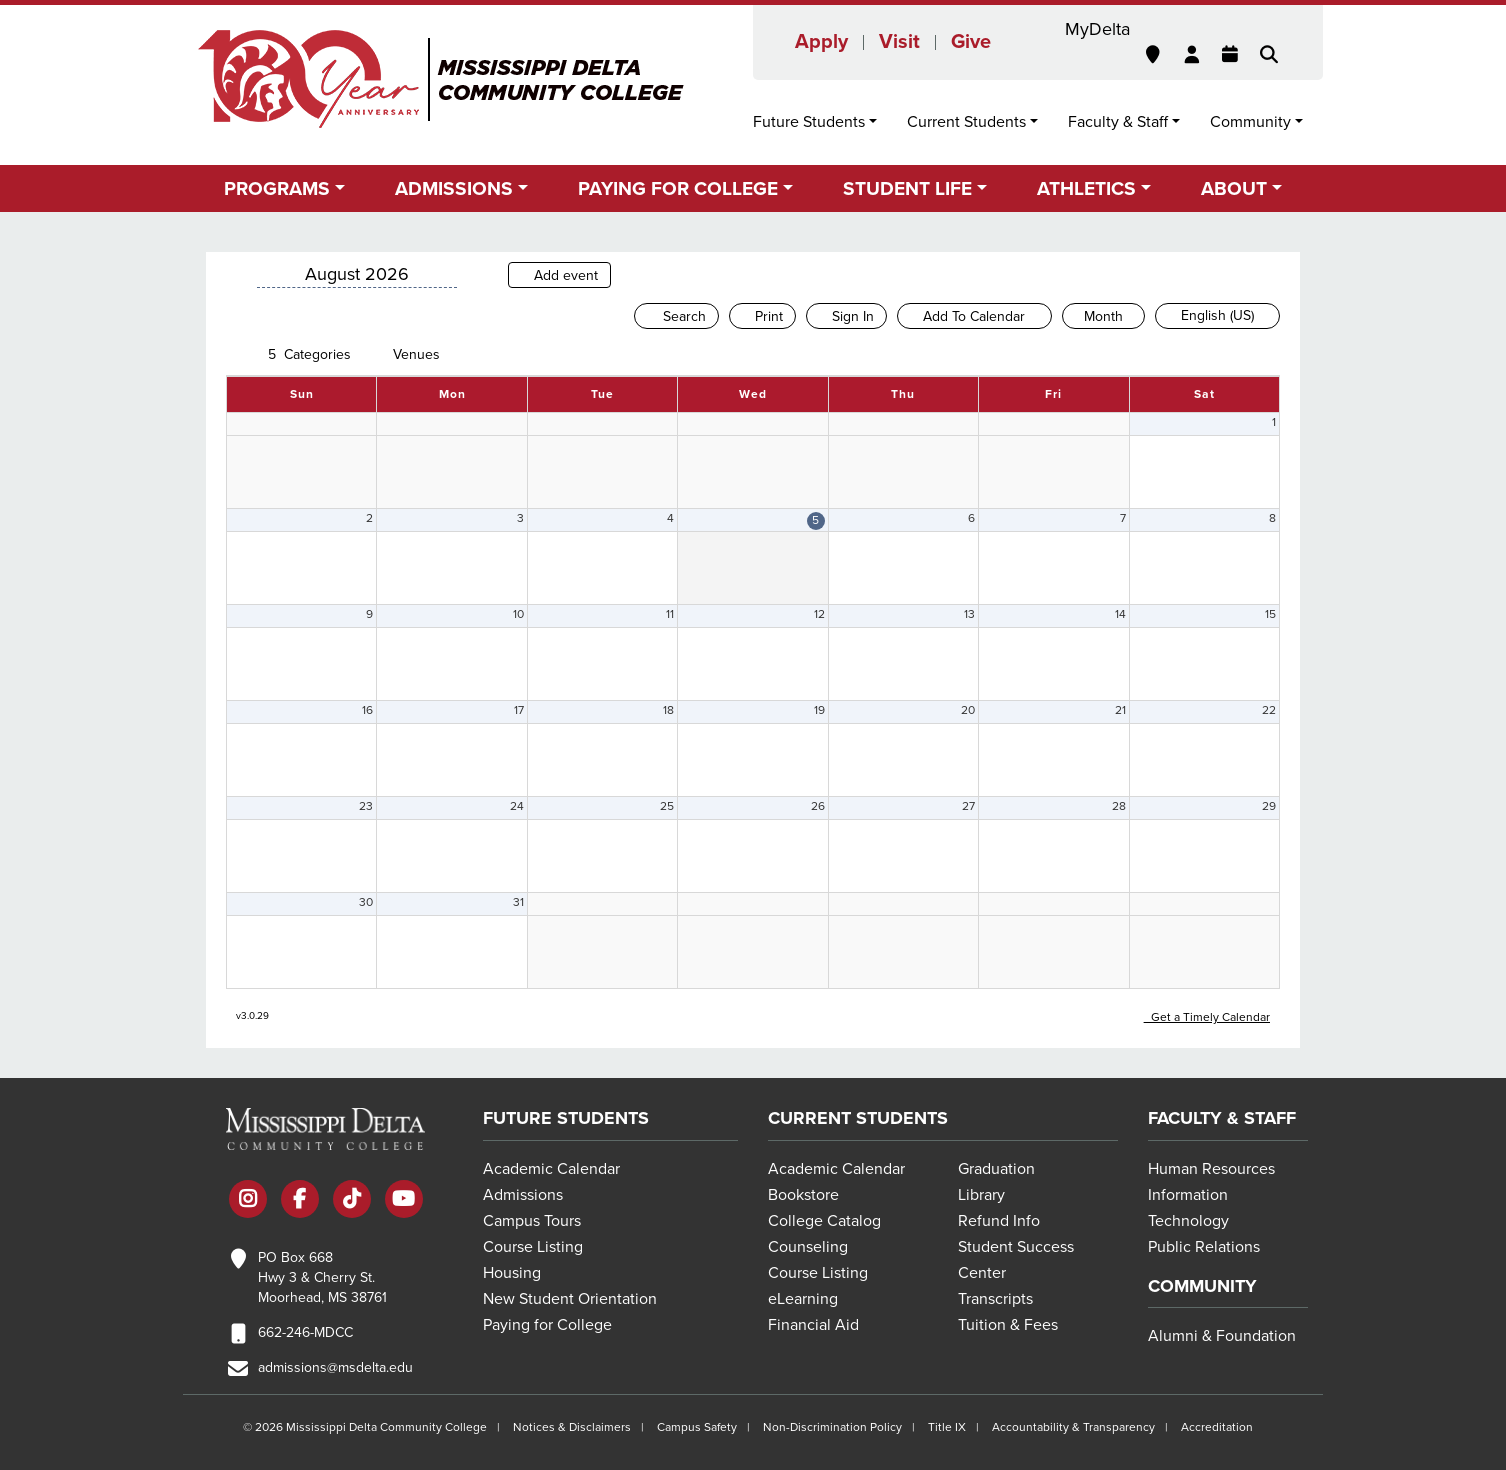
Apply (821, 42)
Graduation (996, 1169)
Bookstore (803, 1195)
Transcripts (995, 1299)
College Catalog (824, 1221)
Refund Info (999, 1221)
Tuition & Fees (1008, 1325)
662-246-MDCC (305, 1332)
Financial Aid (813, 1325)
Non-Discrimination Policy (832, 1427)
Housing (512, 1273)
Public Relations (1204, 1247)
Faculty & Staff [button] (1118, 122)
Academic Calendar (551, 1169)
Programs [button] (277, 188)
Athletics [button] (1086, 188)
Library (981, 1195)
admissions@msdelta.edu (335, 1367)
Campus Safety (697, 1427)
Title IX (947, 1427)
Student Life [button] (907, 188)
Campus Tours (532, 1221)
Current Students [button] (966, 122)
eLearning (803, 1299)
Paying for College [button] (678, 188)
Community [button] (1250, 122)
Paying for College (547, 1325)
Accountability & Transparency (1073, 1427)
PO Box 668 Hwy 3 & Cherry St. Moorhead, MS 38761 (322, 1277)
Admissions (523, 1195)
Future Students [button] (809, 122)
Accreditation (1217, 1427)
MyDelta (1097, 29)
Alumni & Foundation (1222, 1336)
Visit (899, 42)
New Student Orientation (570, 1299)
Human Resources (1211, 1169)
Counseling (808, 1247)
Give (971, 42)
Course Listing (533, 1247)
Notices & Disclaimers (572, 1427)
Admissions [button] (454, 188)
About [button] (1234, 188)
